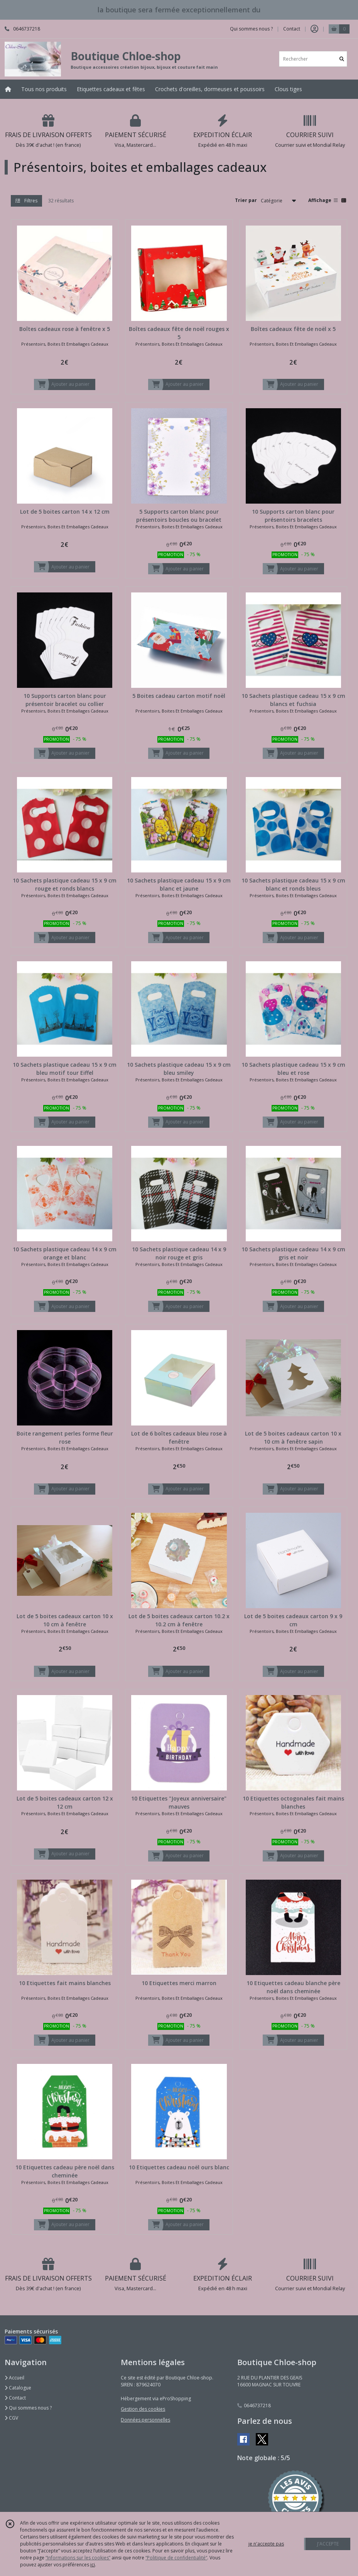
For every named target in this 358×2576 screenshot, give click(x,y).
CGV (11, 2418)
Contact (291, 28)
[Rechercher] (342, 58)
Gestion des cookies (143, 2409)
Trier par (246, 200)
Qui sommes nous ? (28, 2408)
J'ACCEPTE (328, 2543)
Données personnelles (145, 2419)
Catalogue (18, 2387)
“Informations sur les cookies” (78, 2557)
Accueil (14, 2377)
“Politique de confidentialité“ (176, 2557)
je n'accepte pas (266, 2543)
